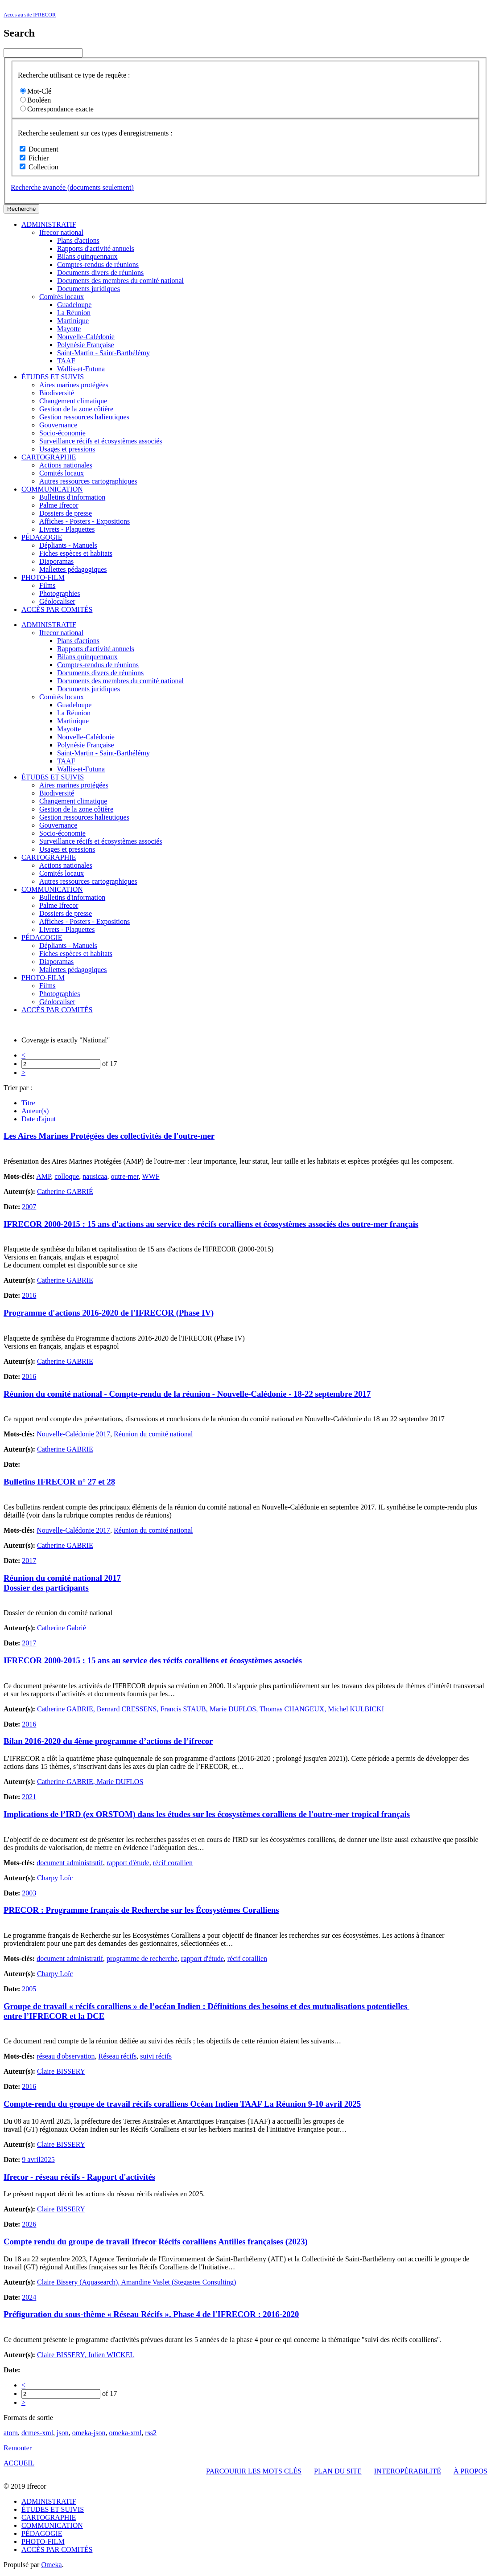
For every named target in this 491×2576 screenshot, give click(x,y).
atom (11, 2433)
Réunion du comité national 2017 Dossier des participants (62, 1582)
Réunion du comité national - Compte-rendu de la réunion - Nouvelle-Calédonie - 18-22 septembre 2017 (187, 1394)
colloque (66, 1176)
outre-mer (124, 1176)
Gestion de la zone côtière (76, 409)
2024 (29, 2297)
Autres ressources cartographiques (88, 481)
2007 (29, 1206)
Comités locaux (61, 296)
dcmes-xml (37, 2433)
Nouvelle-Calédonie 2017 (73, 1434)
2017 (29, 1560)
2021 (29, 1797)
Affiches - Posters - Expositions (84, 521)
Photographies (59, 593)
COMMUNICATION (52, 489)
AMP (43, 1176)
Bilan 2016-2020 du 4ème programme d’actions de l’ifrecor (108, 1741)
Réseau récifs (118, 2056)
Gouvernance (58, 425)
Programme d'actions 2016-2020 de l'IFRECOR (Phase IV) (109, 1312)
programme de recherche (142, 1958)
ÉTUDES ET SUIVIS (52, 377)
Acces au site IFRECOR (30, 15)
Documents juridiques (88, 288)
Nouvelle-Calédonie (86, 336)
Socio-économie (62, 433)
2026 (29, 2224)
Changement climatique (73, 401)
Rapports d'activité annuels (95, 248)
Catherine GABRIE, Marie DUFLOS (90, 1781)
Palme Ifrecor (58, 505)
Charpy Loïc (55, 1878)
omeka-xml (125, 2433)
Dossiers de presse (65, 513)
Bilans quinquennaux (87, 256)
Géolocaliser (57, 601)
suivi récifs (156, 2056)
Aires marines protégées (73, 385)
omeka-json (89, 2433)
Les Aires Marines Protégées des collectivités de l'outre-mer (109, 1135)
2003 (29, 1893)
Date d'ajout (38, 1119)
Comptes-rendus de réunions (98, 264)
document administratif (70, 1862)
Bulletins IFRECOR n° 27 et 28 (59, 1481)
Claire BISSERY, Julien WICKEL (85, 2355)
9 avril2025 (38, 2159)
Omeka (51, 2564)
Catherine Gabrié (61, 1628)
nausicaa (95, 1176)
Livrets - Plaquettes (67, 529)
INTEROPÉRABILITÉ (407, 2471)
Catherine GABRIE (65, 1280)
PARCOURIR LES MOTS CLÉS (253, 2471)
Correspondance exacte (57, 109)
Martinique (73, 320)
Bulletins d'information (72, 497)
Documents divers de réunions (100, 272)
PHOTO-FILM (43, 577)
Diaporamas (56, 561)
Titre (28, 1103)
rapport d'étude (128, 1862)
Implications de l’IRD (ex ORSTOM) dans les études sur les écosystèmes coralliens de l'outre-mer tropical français (207, 1814)
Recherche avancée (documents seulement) (72, 187)
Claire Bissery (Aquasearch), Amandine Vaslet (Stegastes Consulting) (136, 2282)
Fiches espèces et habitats (75, 553)
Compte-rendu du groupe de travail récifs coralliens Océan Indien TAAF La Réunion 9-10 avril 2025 (182, 2103)
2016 (29, 1295)
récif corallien (173, 1862)
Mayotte (69, 328)
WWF (151, 1176)
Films (47, 585)
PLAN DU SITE (338, 2471)
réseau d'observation (66, 2056)
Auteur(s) (35, 1111)
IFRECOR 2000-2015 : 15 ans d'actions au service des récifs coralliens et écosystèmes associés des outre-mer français (211, 1224)
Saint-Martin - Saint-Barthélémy (103, 353)
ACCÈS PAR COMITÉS (56, 609)
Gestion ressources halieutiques (84, 417)
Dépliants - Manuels (68, 545)
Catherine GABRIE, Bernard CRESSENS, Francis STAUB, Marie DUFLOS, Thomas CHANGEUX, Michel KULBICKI (210, 1709)
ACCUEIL (19, 2463)
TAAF (66, 361)
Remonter (18, 2448)
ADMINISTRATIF (48, 224)
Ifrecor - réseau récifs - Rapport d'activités (79, 2177)
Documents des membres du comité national (120, 280)
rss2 (151, 2433)
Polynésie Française (85, 345)
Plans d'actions (78, 240)
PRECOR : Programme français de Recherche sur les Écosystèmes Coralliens (141, 1910)
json (63, 2433)
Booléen (35, 100)
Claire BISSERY (61, 2071)
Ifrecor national (61, 232)
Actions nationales (65, 465)
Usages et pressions (67, 449)
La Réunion (74, 312)
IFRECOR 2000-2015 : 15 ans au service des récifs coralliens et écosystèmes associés (153, 1660)
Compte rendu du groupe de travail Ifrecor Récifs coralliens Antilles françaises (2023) (156, 2241)
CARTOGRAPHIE (48, 457)
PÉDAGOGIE (41, 537)
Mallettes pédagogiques (73, 569)
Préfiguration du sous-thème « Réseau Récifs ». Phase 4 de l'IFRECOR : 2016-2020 (151, 2314)
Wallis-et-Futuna (81, 369)
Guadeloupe (74, 304)
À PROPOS (470, 2471)
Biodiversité (56, 393)
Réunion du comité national (153, 1434)
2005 (29, 1989)
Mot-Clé (35, 91)
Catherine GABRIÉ (65, 1191)
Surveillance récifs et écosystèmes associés (100, 441)
